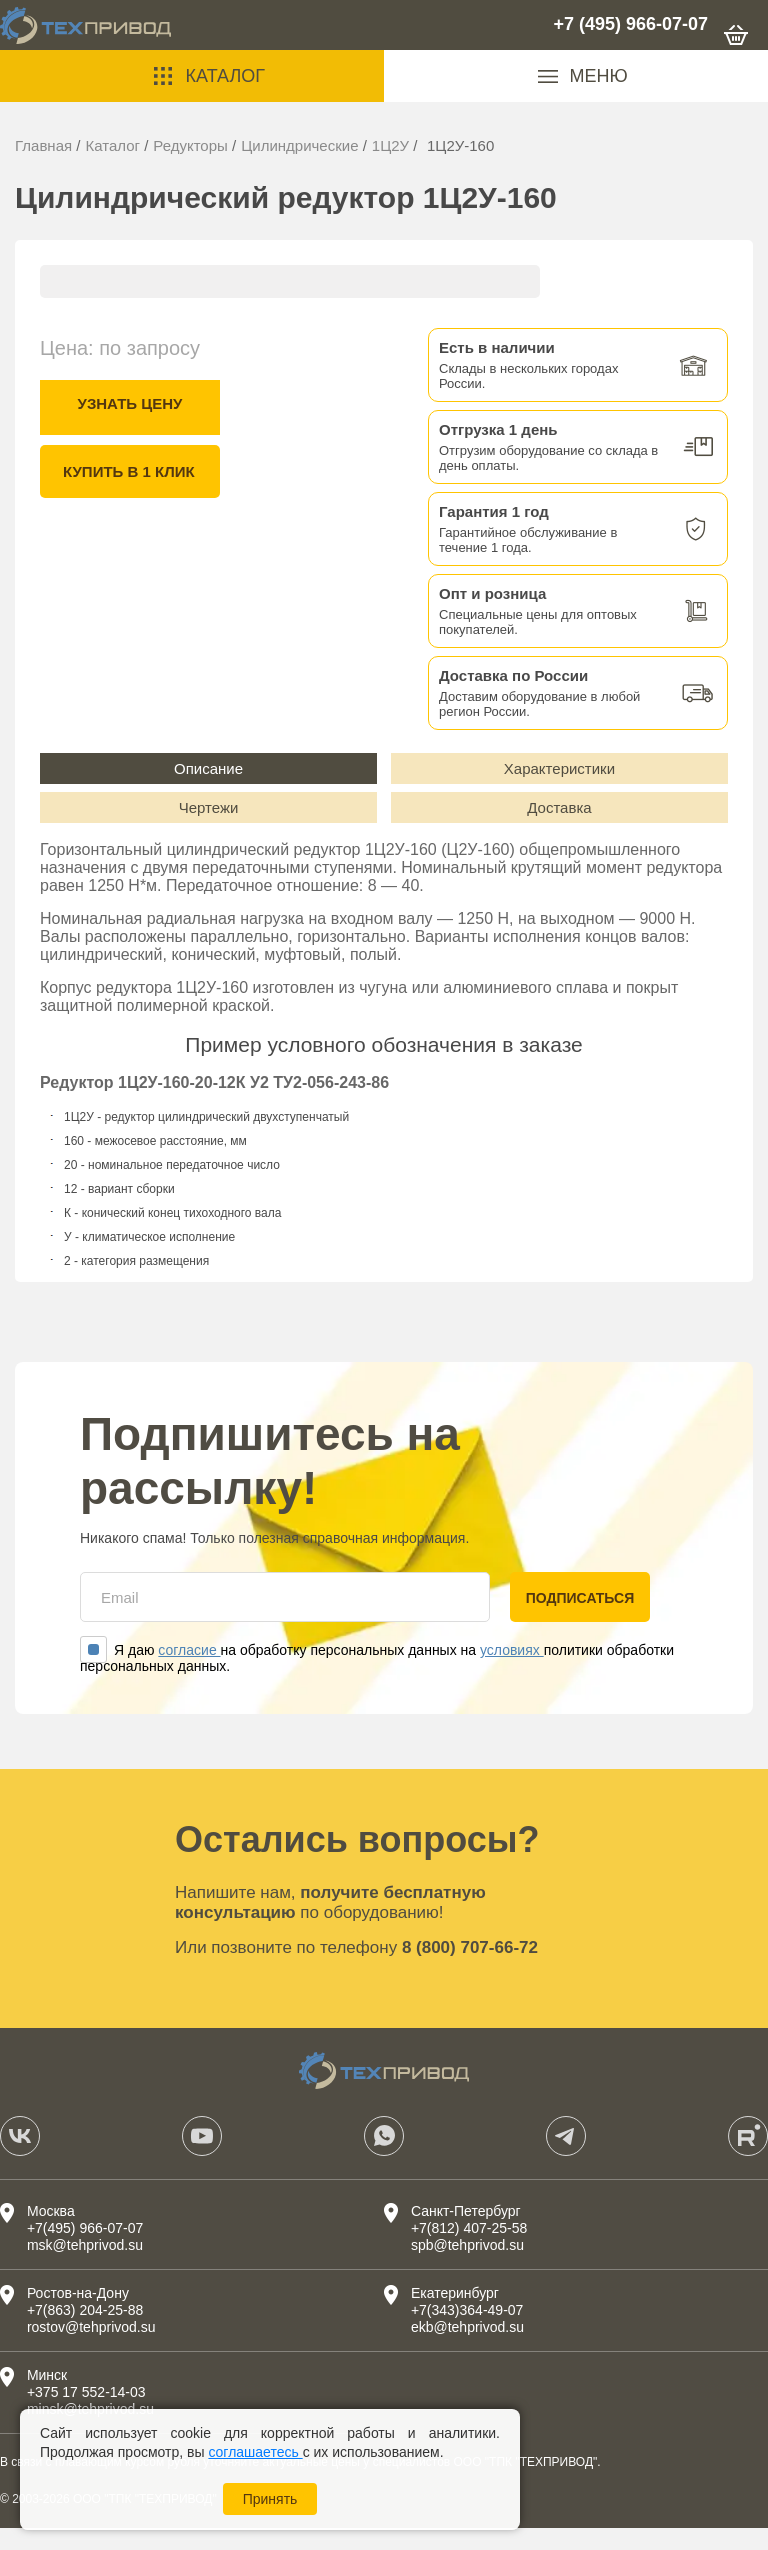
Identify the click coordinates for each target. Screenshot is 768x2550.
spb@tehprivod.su (467, 2267)
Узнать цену (130, 403)
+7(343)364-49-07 (467, 2332)
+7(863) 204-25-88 (85, 2332)
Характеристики (559, 773)
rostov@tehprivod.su (91, 2349)
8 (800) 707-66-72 (470, 1969)
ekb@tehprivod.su (467, 2349)
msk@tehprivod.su (85, 2267)
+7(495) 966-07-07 (85, 2250)
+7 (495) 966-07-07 (630, 24)
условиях (512, 1672)
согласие (189, 1672)
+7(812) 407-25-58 (469, 2250)
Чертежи (209, 823)
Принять (270, 2499)
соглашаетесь (255, 2452)
